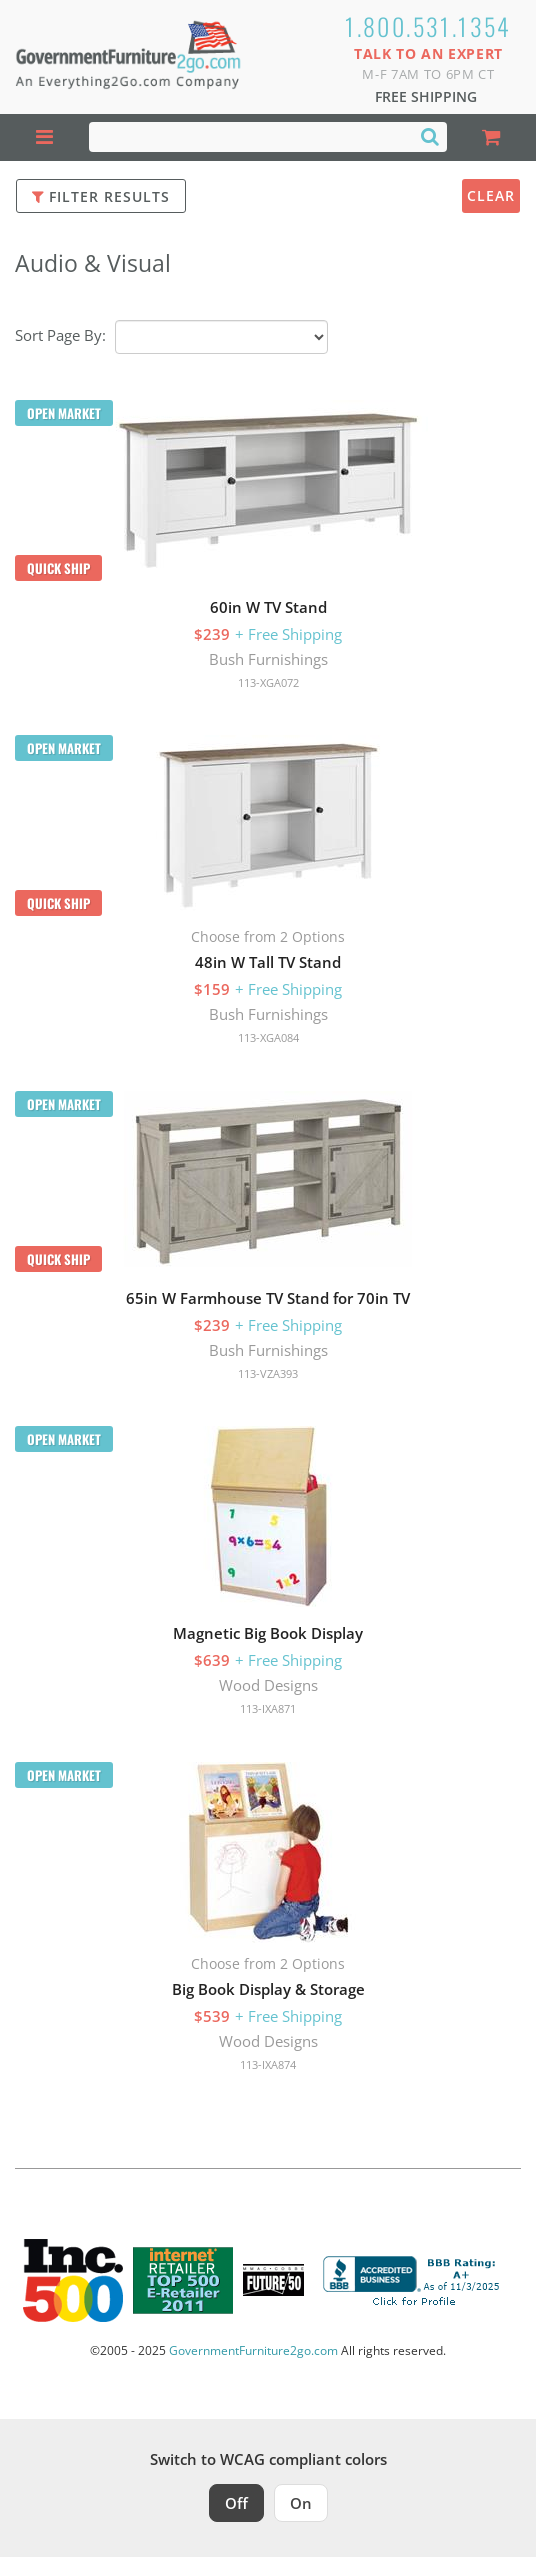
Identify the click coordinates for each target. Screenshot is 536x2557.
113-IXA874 (268, 2064)
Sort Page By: (60, 335)
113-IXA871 (268, 1708)
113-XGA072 (268, 682)
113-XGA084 (268, 1037)
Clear (491, 195)
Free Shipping (426, 96)
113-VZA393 (268, 1373)
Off (236, 2503)
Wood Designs (268, 1685)
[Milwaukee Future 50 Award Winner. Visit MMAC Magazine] (273, 2280)
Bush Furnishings (268, 659)
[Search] (430, 136)
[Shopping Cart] (491, 137)
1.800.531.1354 (428, 26)
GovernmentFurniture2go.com (253, 2350)
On (301, 2503)
